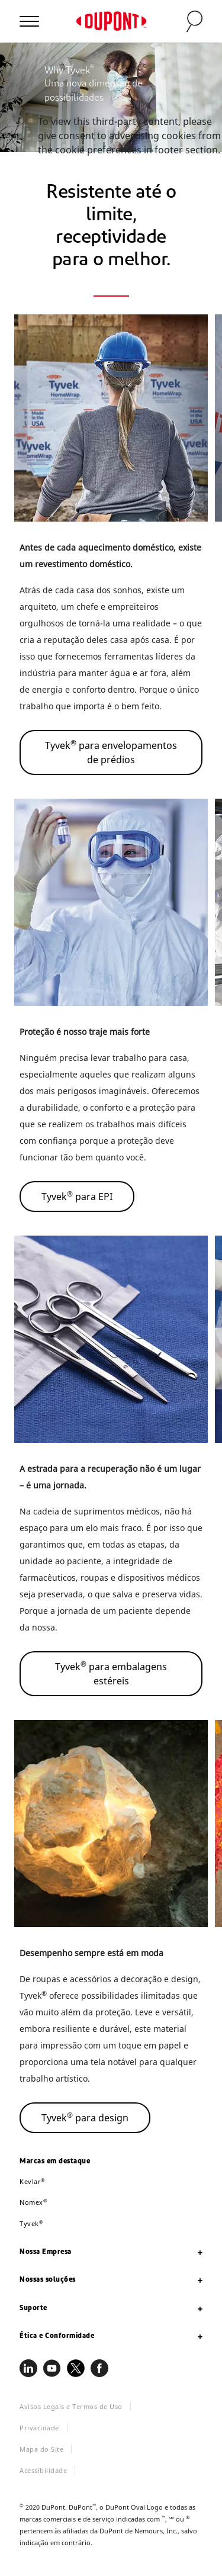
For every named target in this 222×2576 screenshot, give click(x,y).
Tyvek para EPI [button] (76, 1196)
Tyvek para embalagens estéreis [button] (111, 1673)
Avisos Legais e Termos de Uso (71, 2406)
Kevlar (33, 2181)
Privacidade (39, 2427)
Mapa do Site (41, 2449)
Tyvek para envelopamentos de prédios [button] (111, 752)
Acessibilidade (43, 2470)
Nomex (33, 2202)
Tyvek (31, 2223)
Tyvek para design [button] (84, 2117)
